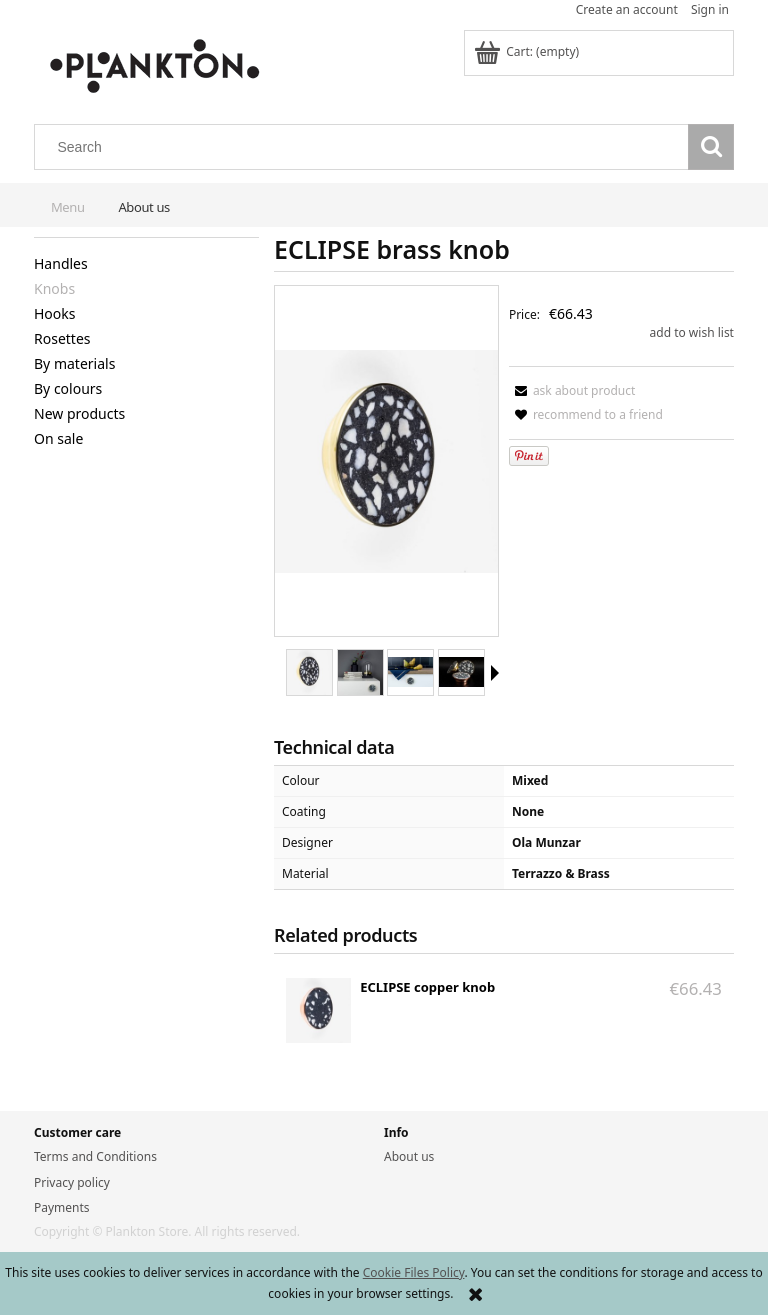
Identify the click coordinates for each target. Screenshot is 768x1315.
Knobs (54, 288)
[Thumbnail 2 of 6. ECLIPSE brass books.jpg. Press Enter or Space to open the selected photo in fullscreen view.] (360, 672)
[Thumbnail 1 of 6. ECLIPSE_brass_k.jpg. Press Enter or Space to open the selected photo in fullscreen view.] (309, 672)
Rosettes (62, 338)
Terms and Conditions (95, 1156)
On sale (58, 438)
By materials (74, 363)
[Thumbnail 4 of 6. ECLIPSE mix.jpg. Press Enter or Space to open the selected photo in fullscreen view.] (461, 672)
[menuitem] (67, 202)
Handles (61, 263)
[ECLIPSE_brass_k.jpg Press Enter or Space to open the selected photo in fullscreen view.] (386, 461)
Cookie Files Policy (414, 1272)
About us (409, 1156)
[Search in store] (366, 147)
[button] (495, 673)
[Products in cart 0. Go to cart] (528, 51)
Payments (62, 1207)
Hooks (55, 313)
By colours (68, 388)
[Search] (711, 147)
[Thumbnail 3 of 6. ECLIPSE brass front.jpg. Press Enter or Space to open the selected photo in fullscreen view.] (410, 672)
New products (79, 413)
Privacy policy (72, 1182)
